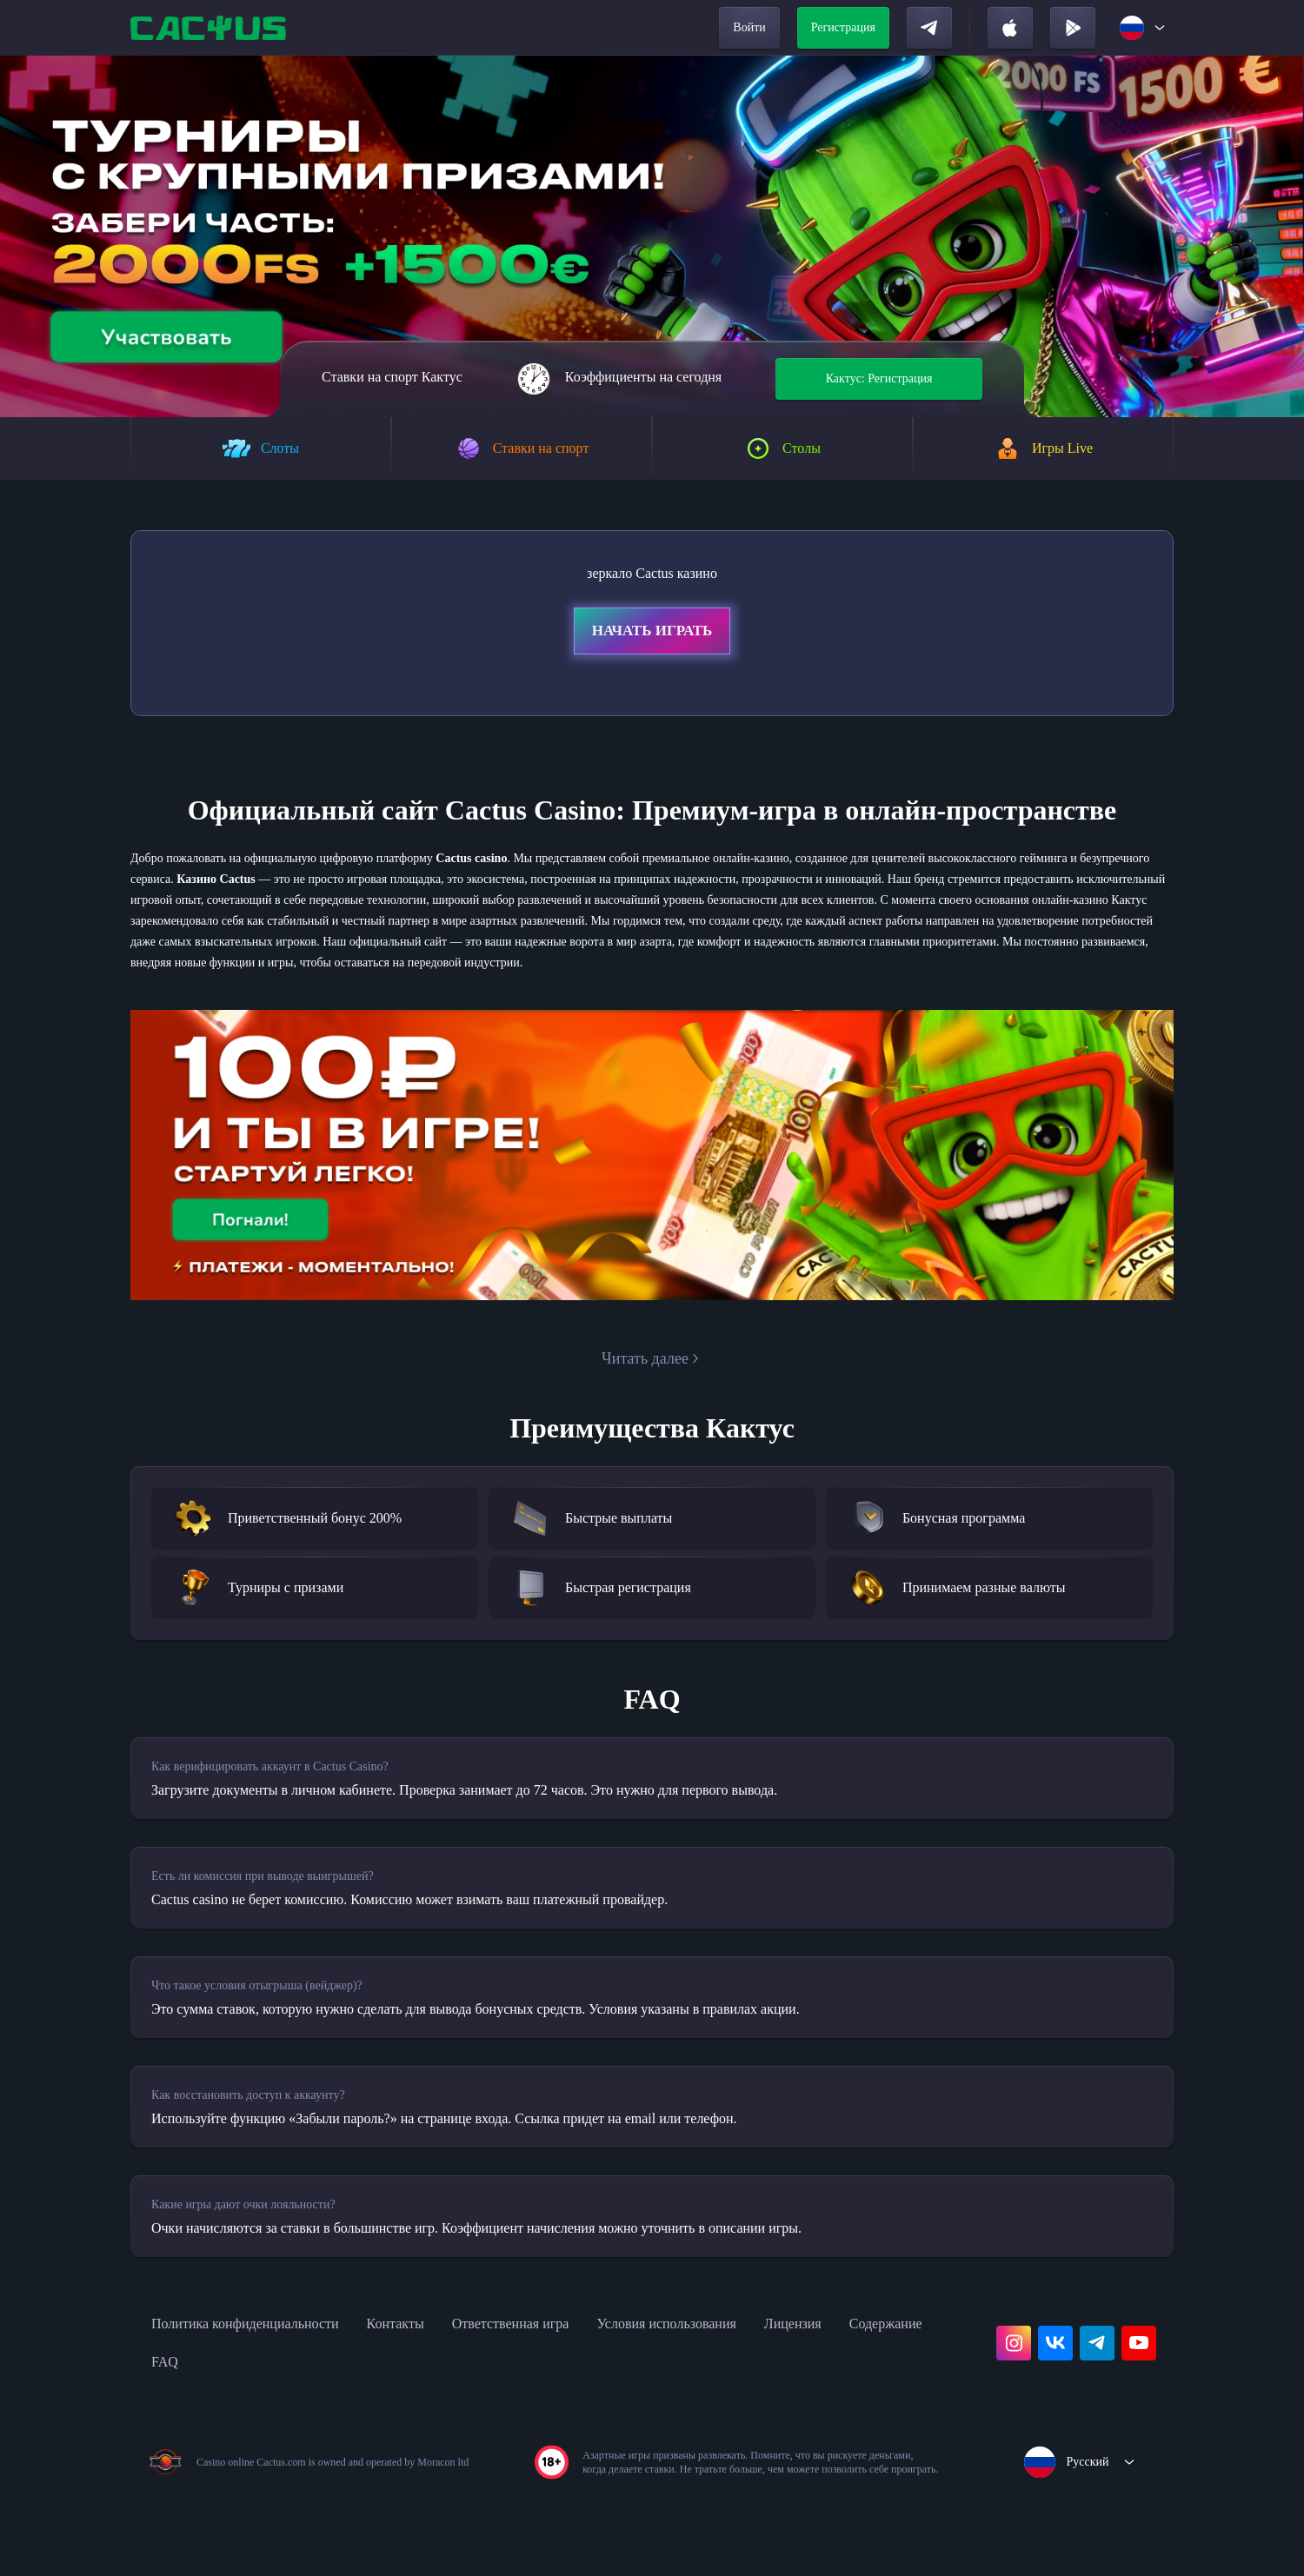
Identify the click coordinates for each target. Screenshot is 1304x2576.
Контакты (435, 2391)
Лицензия (889, 2391)
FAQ (280, 2429)
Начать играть (652, 633)
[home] (210, 28)
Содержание (194, 2429)
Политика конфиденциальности (262, 2391)
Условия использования (745, 2391)
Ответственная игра (565, 2391)
